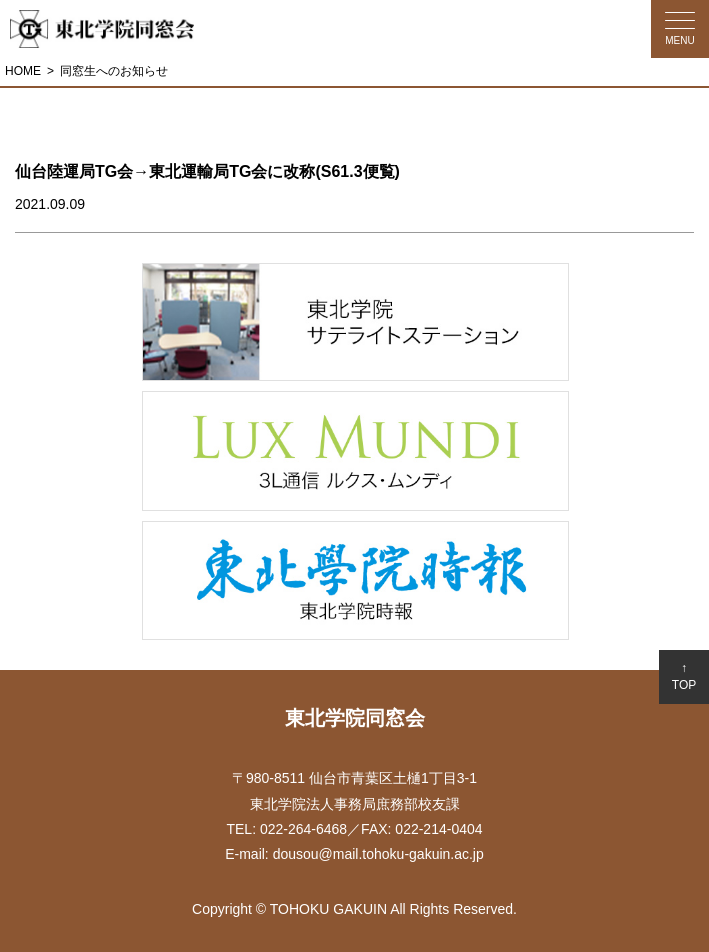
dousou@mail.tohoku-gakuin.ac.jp (378, 854)
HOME (23, 71)
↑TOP (684, 676)
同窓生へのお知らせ (114, 71)
